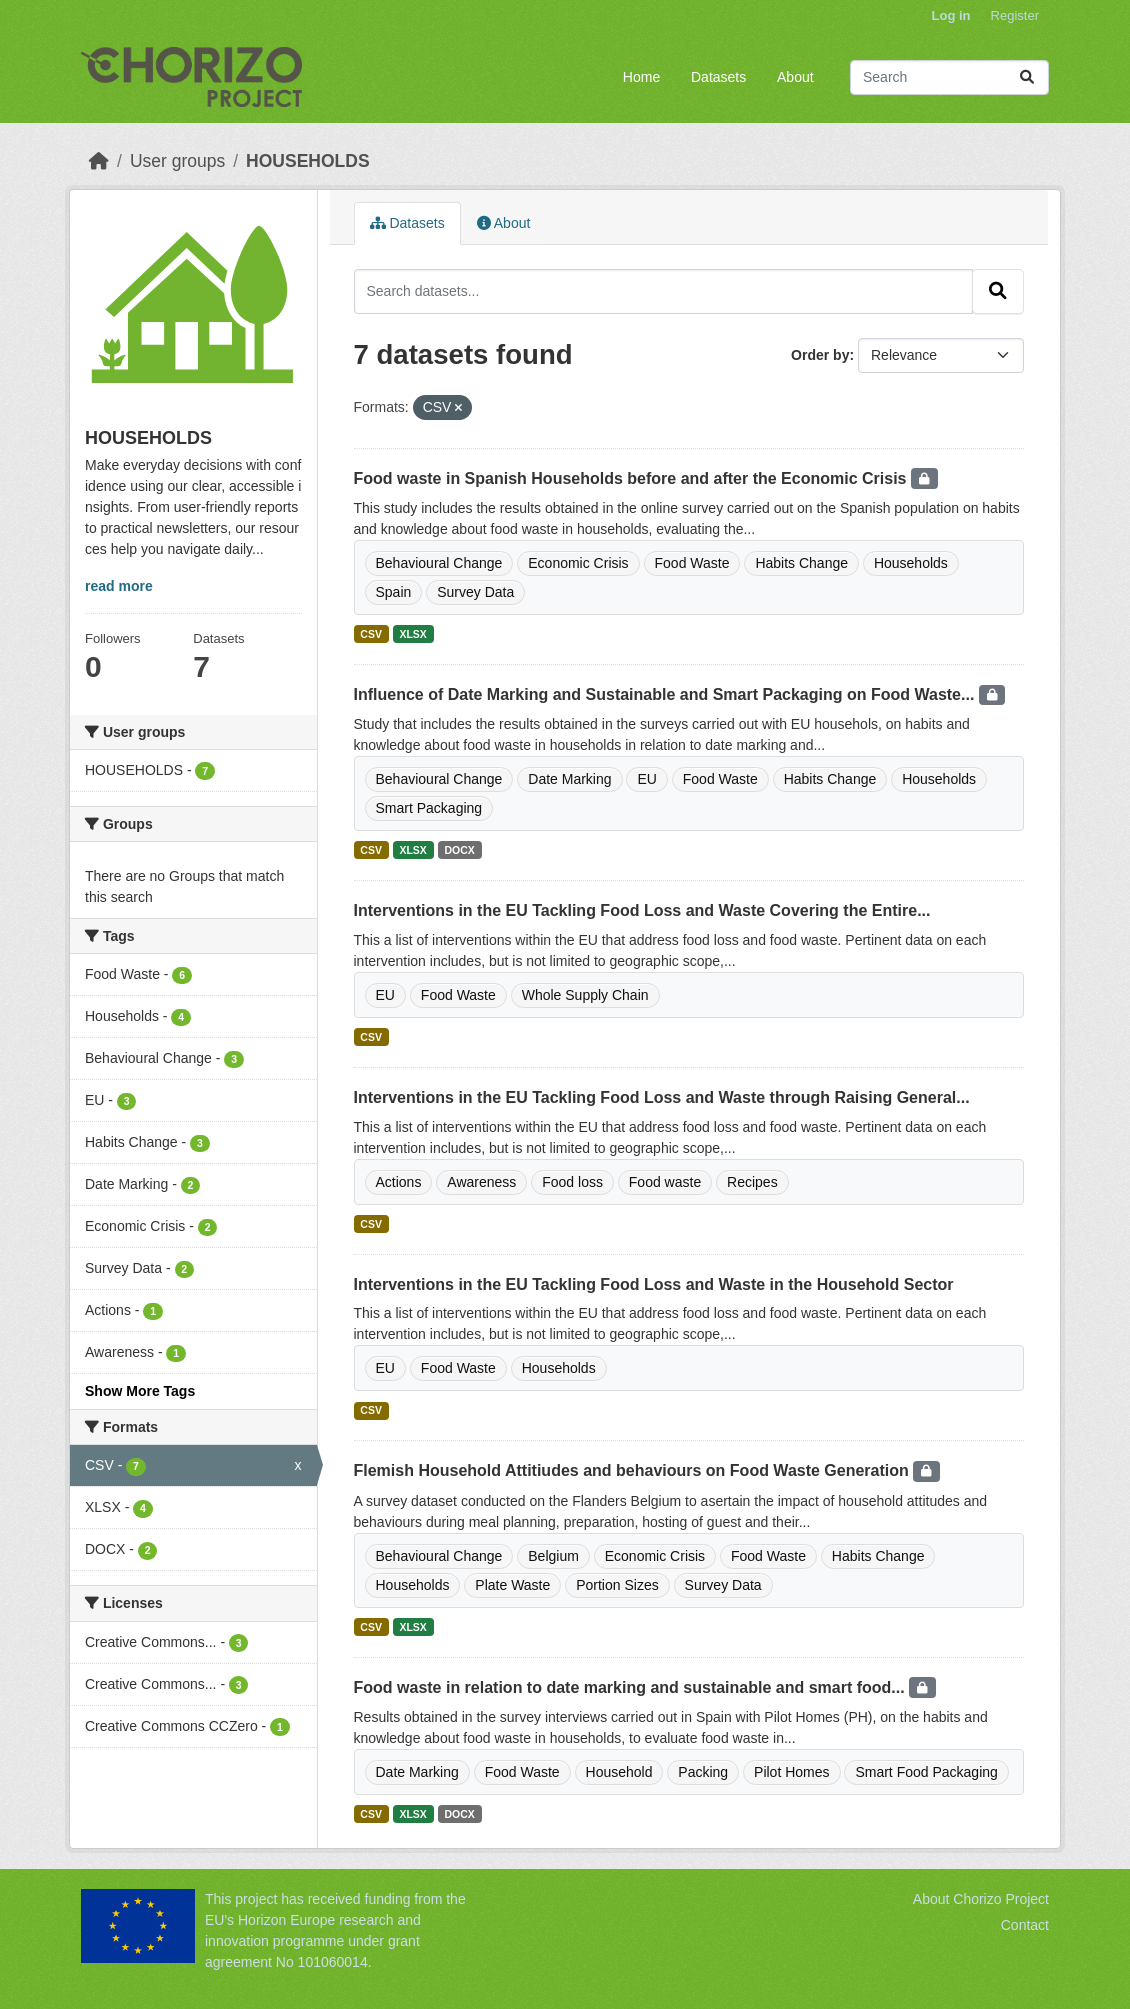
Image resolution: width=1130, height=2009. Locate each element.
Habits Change (801, 563)
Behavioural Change (439, 563)
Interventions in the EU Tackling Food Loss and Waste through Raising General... (662, 1097)
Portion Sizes (617, 1585)
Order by (820, 355)
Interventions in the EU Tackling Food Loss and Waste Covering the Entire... (642, 910)
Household (619, 1772)
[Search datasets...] (949, 77)
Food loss (572, 1182)
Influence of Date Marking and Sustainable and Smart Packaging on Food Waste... (666, 694)
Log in (951, 15)
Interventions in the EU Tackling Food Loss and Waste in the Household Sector (654, 1284)
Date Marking (569, 779)
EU (646, 779)
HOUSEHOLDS (307, 161)
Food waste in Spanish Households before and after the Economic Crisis (632, 478)
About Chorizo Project (981, 1899)
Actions (399, 1182)
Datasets (718, 77)
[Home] (99, 161)
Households (911, 563)
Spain (394, 592)
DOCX (459, 850)
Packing (703, 1772)
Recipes (752, 1182)
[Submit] (1027, 77)
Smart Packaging (429, 808)
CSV (371, 634)
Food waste (665, 1182)
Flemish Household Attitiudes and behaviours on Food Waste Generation (634, 1470)
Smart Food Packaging (926, 1772)
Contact (1025, 1925)
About (795, 77)
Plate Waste (512, 1585)
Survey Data (475, 592)
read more (119, 586)
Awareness (481, 1182)
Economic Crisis (578, 563)
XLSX (412, 634)
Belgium (553, 1556)
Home (641, 77)
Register (1015, 15)
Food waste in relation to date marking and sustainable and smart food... (632, 1687)
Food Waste (692, 563)
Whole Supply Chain (585, 995)
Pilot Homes (791, 1772)
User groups (177, 161)
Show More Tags (140, 1391)
